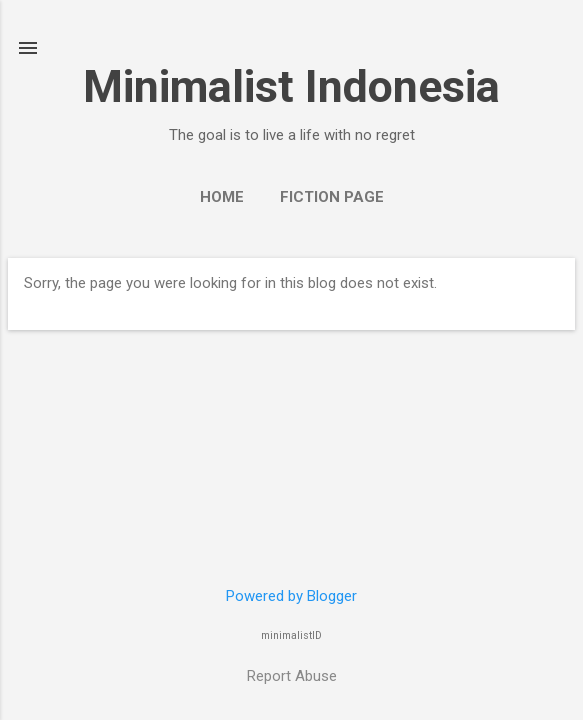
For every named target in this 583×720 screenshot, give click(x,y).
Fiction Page (332, 197)
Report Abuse (292, 676)
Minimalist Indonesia (291, 86)
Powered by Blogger (291, 596)
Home (222, 197)
